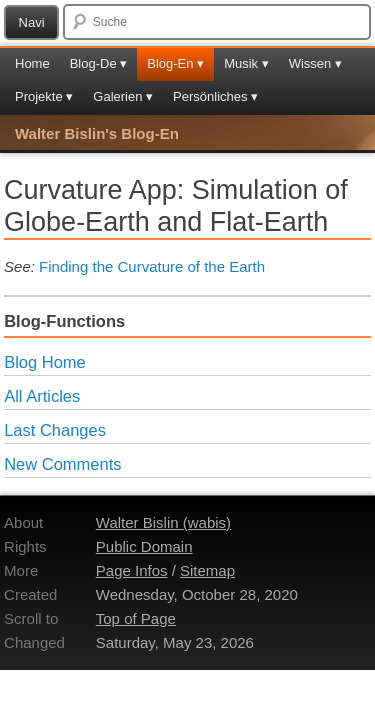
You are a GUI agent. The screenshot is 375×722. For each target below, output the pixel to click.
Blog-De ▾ (99, 63)
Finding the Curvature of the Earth (152, 266)
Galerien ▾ (123, 96)
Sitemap (207, 570)
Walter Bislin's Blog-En (97, 133)
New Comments (62, 464)
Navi (32, 22)
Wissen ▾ (315, 63)
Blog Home (45, 362)
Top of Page (136, 618)
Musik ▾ (246, 63)
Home (32, 63)
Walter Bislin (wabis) (163, 522)
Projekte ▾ (44, 96)
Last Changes (55, 430)
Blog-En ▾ (175, 63)
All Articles (42, 396)
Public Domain (144, 546)
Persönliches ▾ (215, 96)
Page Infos (132, 570)
